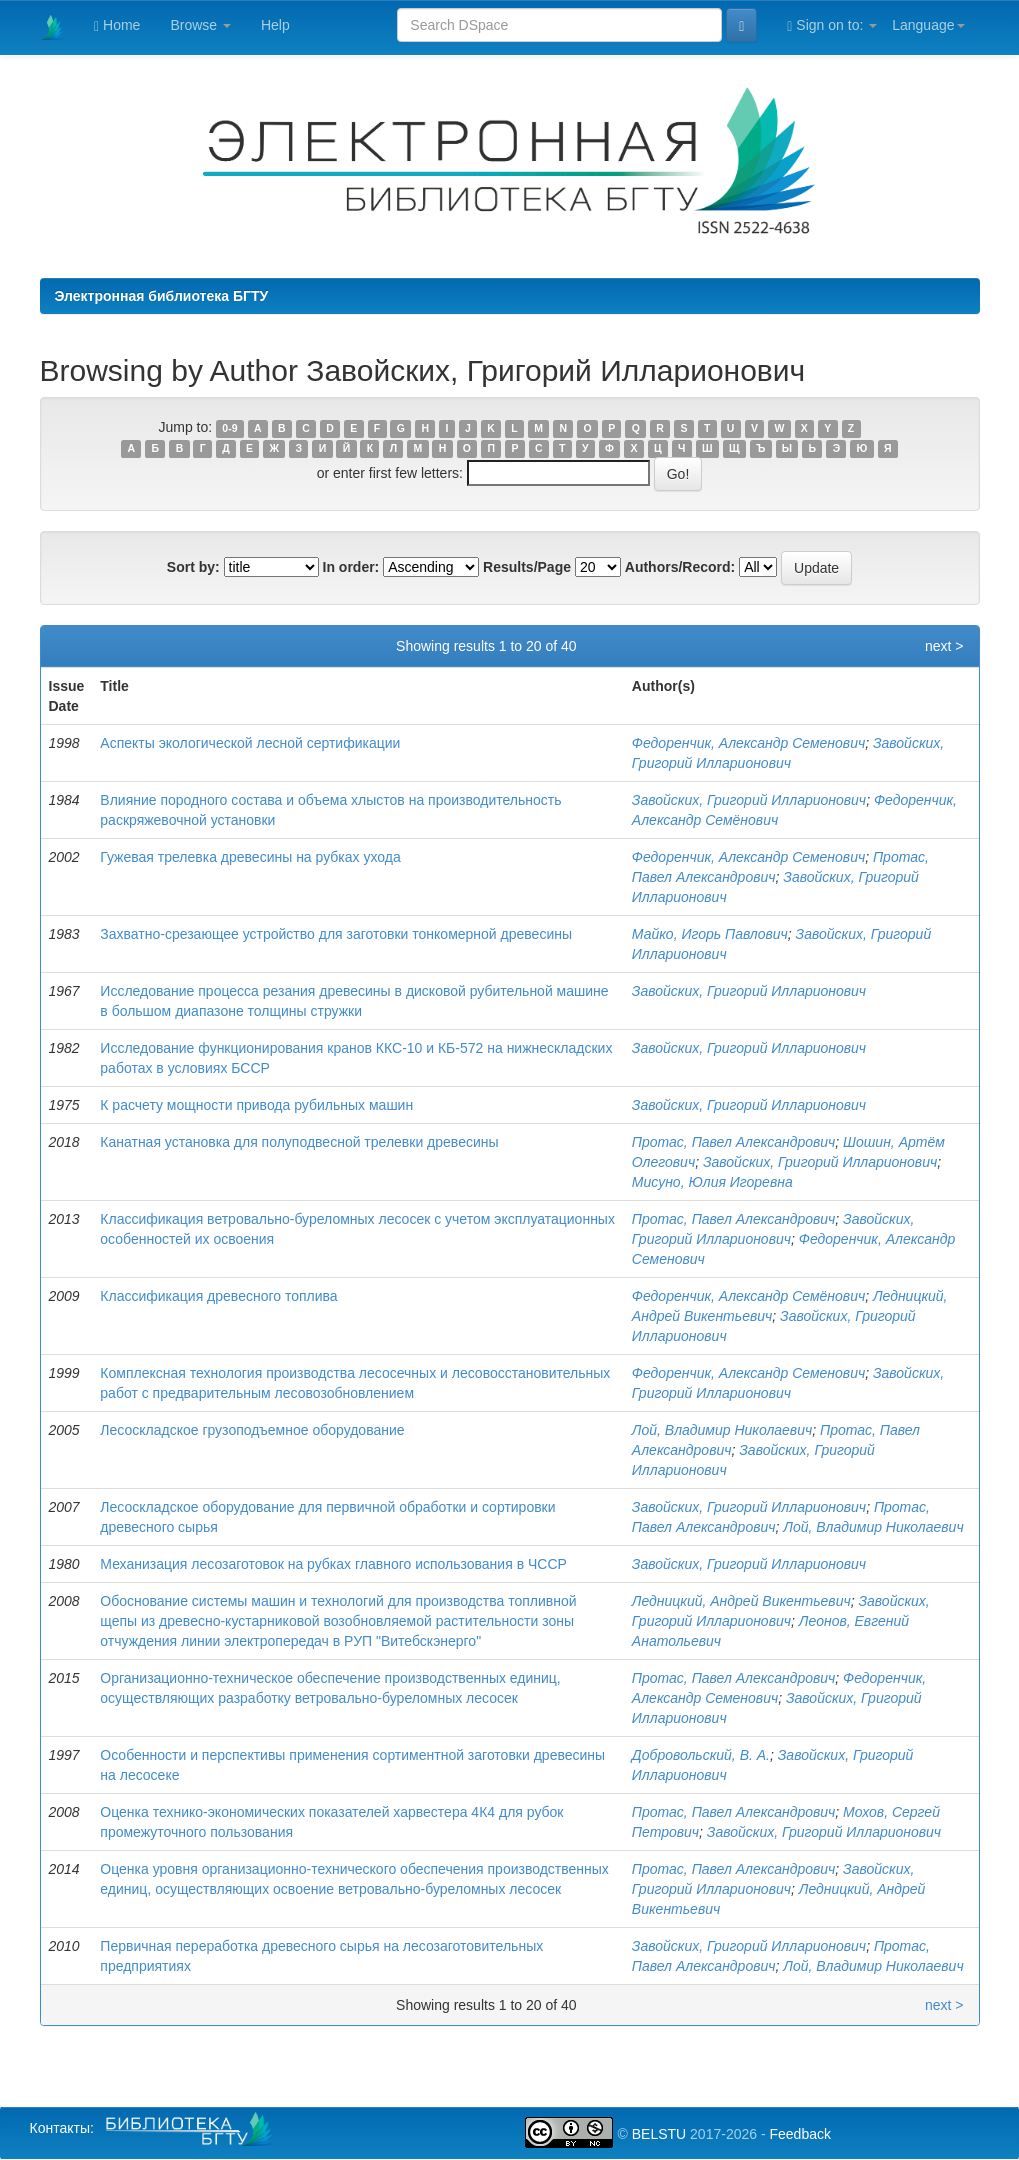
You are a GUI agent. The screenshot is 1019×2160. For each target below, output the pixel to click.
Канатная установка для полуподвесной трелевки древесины (299, 1142)
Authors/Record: (680, 567)
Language (928, 25)
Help (275, 25)
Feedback (799, 2134)
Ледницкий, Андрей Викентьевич (741, 1601)
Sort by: (193, 567)
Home (117, 25)
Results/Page (527, 567)
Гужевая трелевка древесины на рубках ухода (250, 857)
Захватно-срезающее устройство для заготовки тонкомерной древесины (336, 934)
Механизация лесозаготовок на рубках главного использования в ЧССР (333, 1564)
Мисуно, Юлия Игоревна (712, 1182)
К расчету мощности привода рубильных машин (256, 1105)
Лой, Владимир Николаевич (722, 1430)
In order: (351, 567)
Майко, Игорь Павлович (710, 934)
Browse (200, 25)
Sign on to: (832, 25)
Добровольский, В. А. (701, 1755)
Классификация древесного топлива (218, 1296)
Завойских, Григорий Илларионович (749, 800)
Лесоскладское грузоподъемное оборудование (252, 1430)
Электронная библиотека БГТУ (162, 296)
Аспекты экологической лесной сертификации (250, 743)
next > (944, 646)
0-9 (229, 428)
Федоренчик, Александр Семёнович (748, 1296)
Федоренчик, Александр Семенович (748, 743)
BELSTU (659, 2134)
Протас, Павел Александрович (733, 1142)
